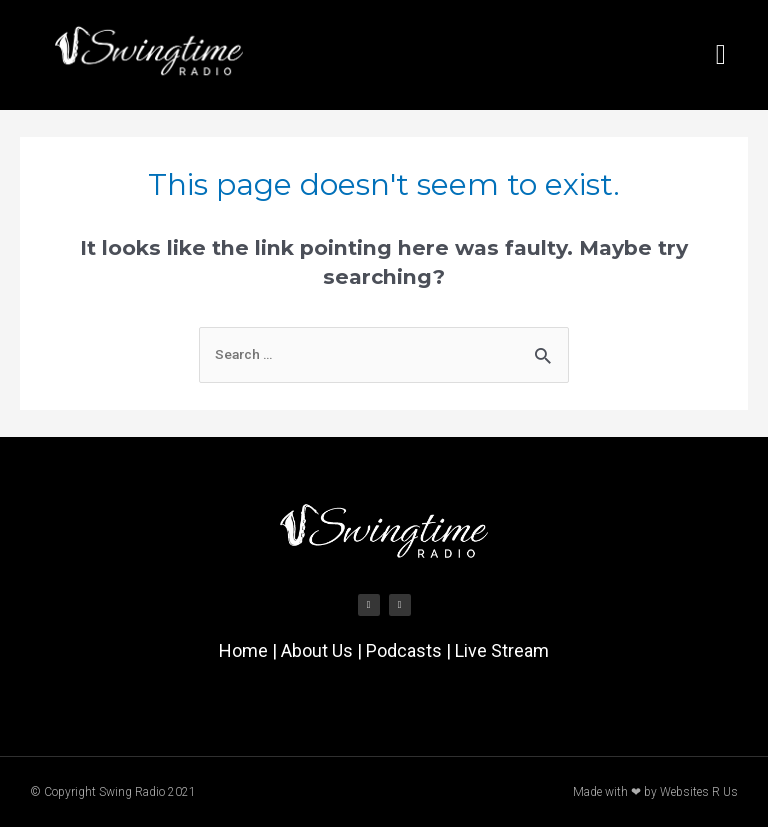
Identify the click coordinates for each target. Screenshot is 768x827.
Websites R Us (699, 792)
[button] (721, 55)
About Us (317, 650)
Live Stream (502, 650)
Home (243, 650)
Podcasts (404, 650)
